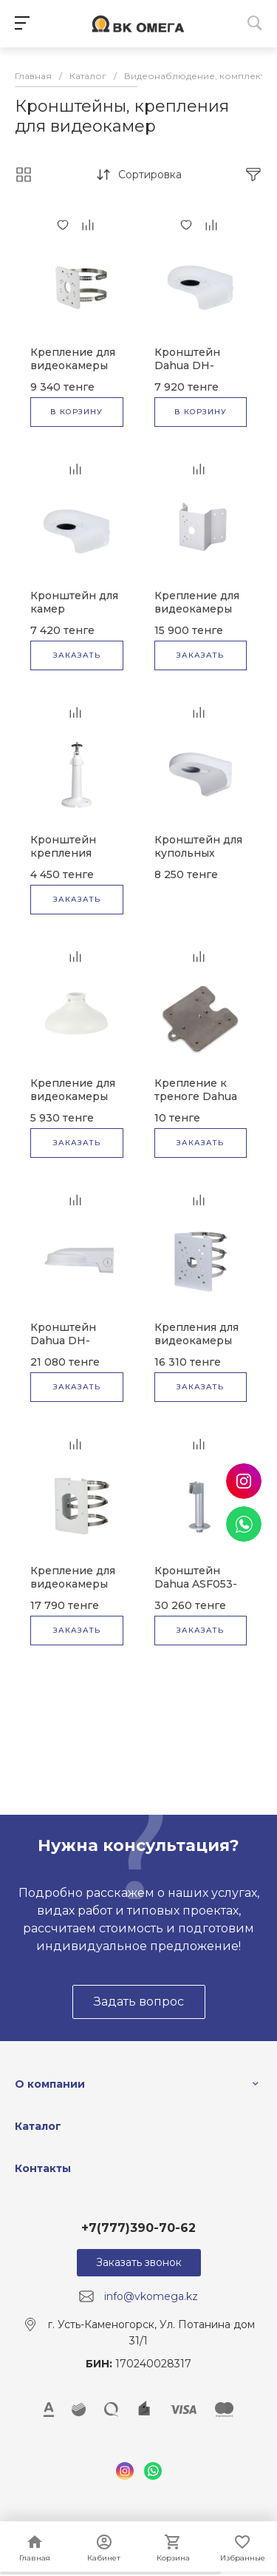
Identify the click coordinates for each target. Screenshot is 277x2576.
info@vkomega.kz (151, 2296)
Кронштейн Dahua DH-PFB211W (63, 1341)
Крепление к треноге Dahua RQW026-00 (195, 1096)
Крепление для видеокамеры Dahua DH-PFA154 (72, 1590)
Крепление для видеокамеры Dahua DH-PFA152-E (72, 372)
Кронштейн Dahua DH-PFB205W (187, 365)
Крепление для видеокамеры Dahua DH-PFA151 (196, 615)
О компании (50, 2084)
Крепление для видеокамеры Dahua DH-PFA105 (72, 1103)
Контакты (43, 2168)
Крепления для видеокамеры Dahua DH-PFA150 (196, 1347)
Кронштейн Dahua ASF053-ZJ (195, 1584)
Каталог (38, 2126)
